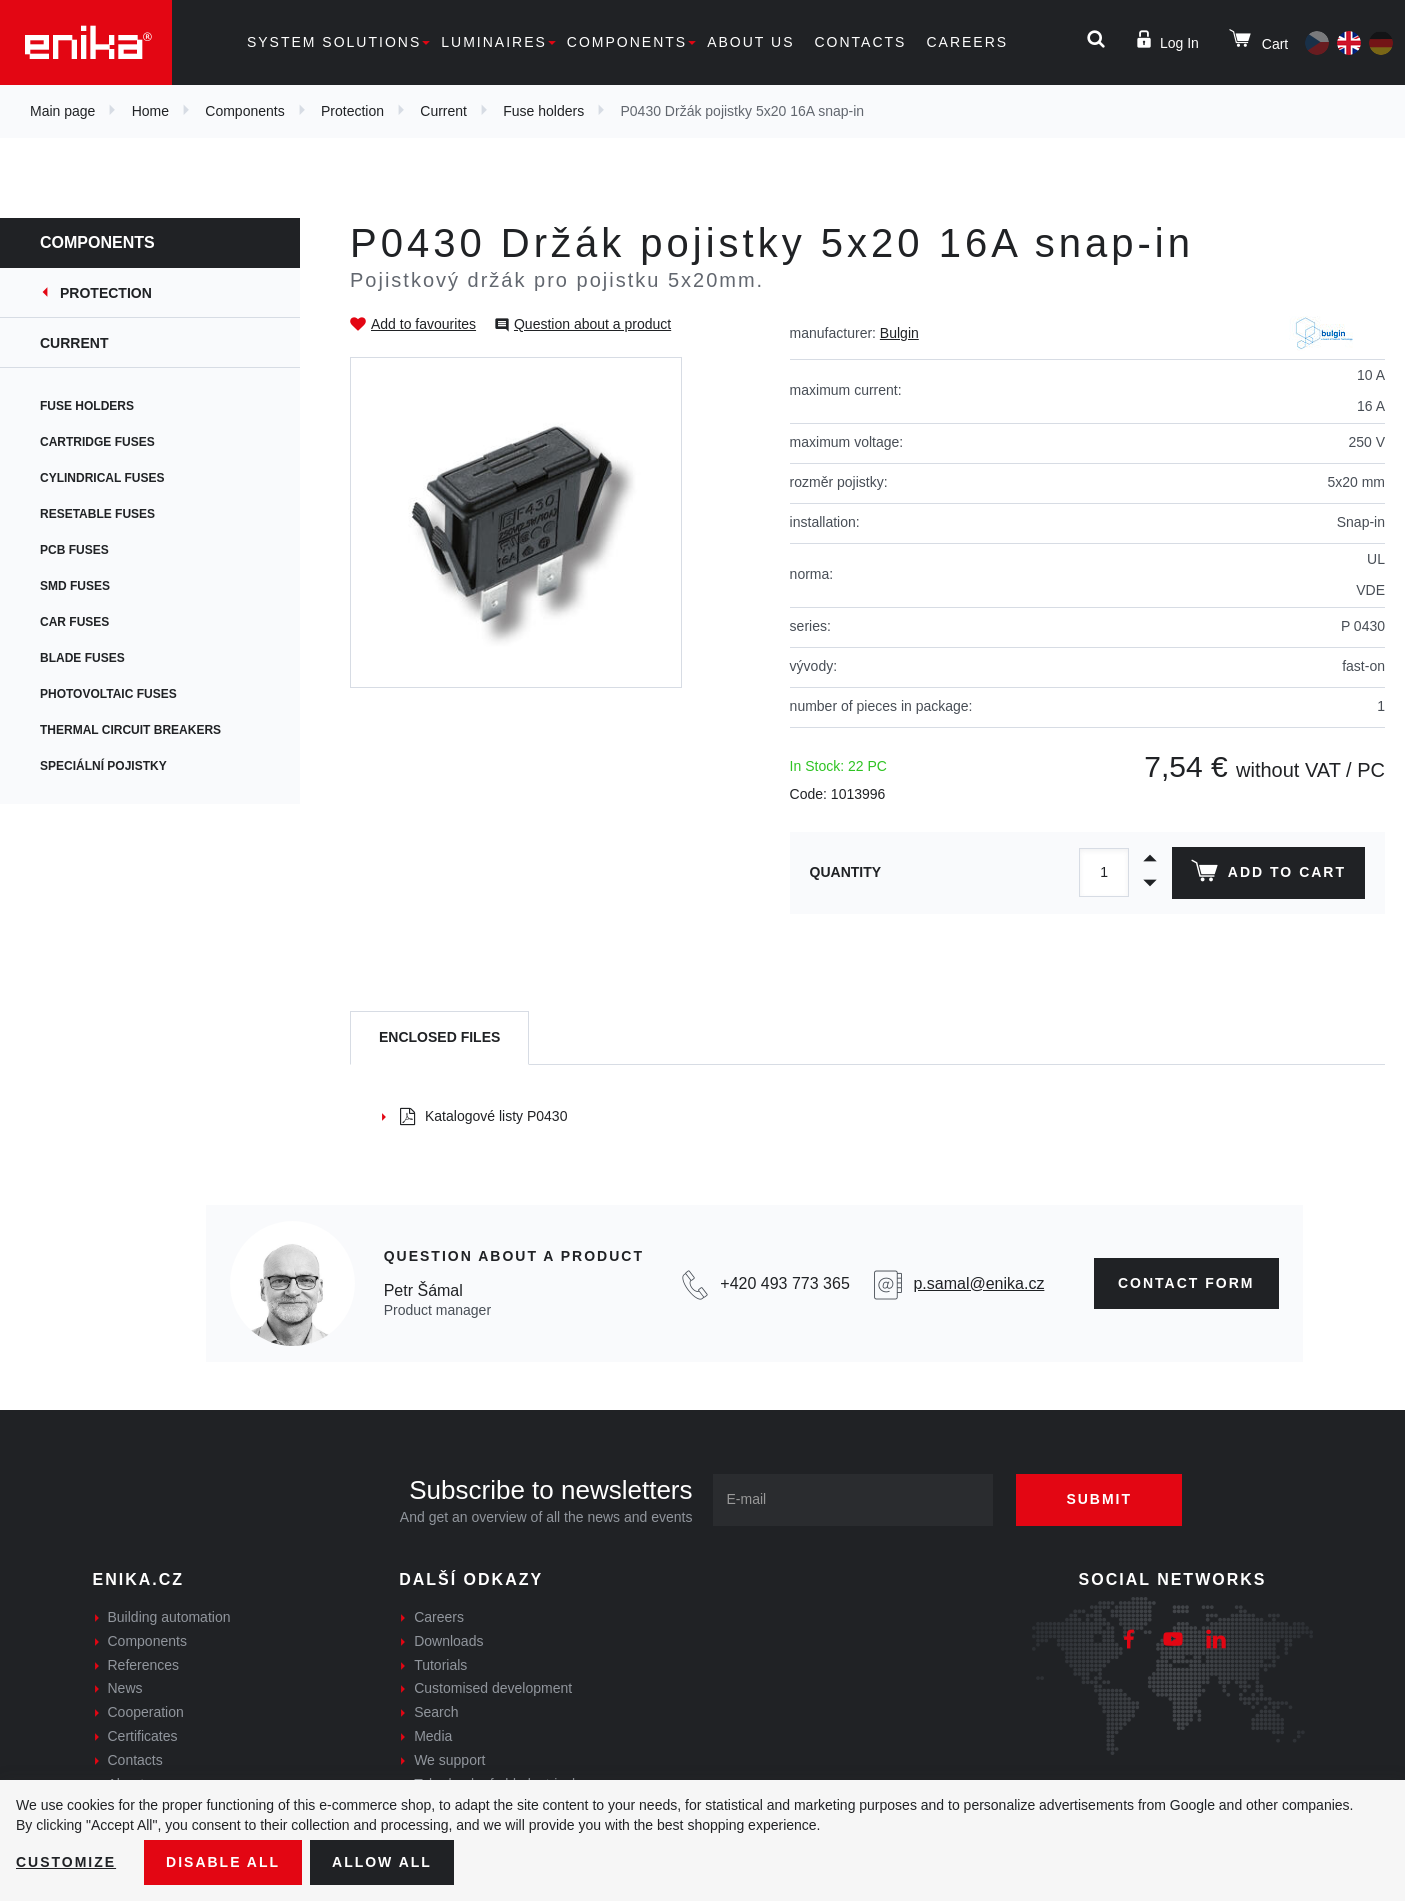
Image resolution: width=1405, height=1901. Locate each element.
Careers (967, 42)
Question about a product (592, 324)
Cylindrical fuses (102, 478)
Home (150, 111)
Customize (66, 1862)
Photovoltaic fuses (108, 694)
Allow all (382, 1862)
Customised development (493, 1688)
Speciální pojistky (103, 766)
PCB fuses (74, 550)
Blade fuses (82, 658)
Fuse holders (543, 111)
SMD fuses (75, 586)
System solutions (334, 42)
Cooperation (146, 1712)
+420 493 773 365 (784, 1283)
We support (449, 1760)
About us (750, 42)
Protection (352, 111)
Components (627, 42)
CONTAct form (1186, 1283)
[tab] (439, 1038)
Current (443, 111)
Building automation (169, 1617)
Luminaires (494, 42)
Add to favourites (423, 324)
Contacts (860, 42)
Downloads (448, 1641)
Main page (62, 111)
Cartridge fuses (97, 442)
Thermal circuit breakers (130, 730)
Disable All (223, 1862)
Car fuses (74, 622)
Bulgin (899, 333)
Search (436, 1712)
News (125, 1688)
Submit (1099, 1499)
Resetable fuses (97, 514)
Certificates (143, 1736)
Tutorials (440, 1665)
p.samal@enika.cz (978, 1283)
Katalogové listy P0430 (483, 1116)
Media (433, 1736)
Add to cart (1268, 875)
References (144, 1665)
